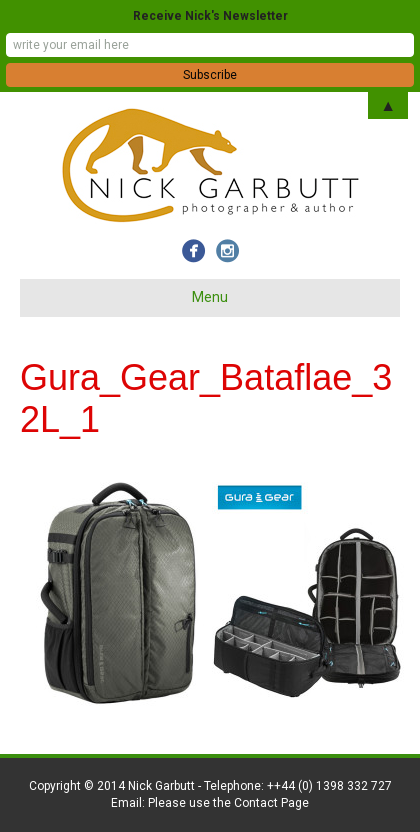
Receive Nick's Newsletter (210, 16)
